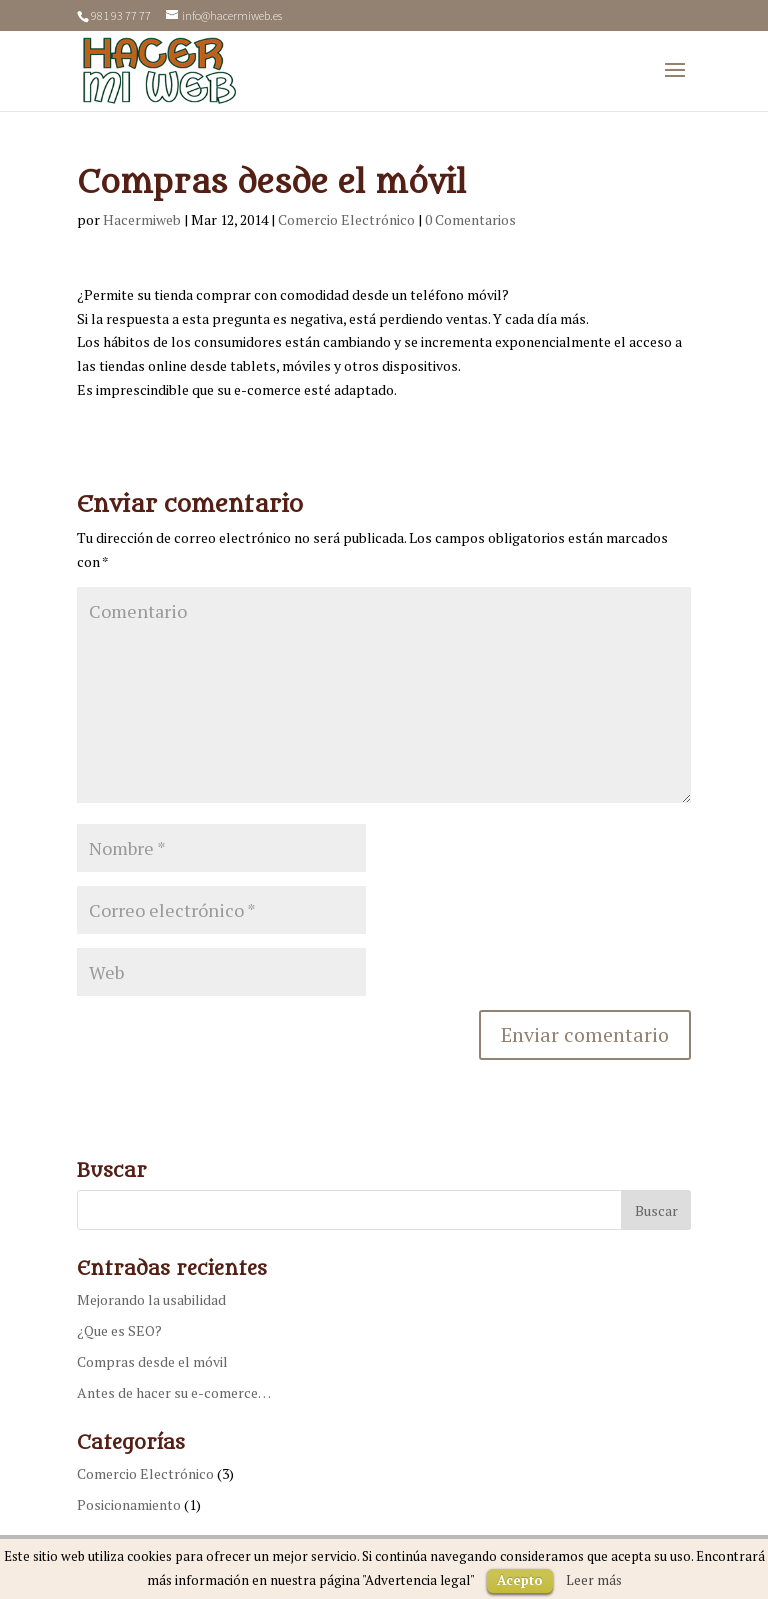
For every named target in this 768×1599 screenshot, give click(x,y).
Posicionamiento (129, 1504)
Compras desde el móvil (152, 1361)
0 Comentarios (470, 219)
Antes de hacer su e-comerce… (174, 1392)
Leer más (594, 1580)
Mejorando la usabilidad (151, 1299)
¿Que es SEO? (119, 1330)
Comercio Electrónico (346, 219)
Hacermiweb (142, 219)
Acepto (520, 1580)
